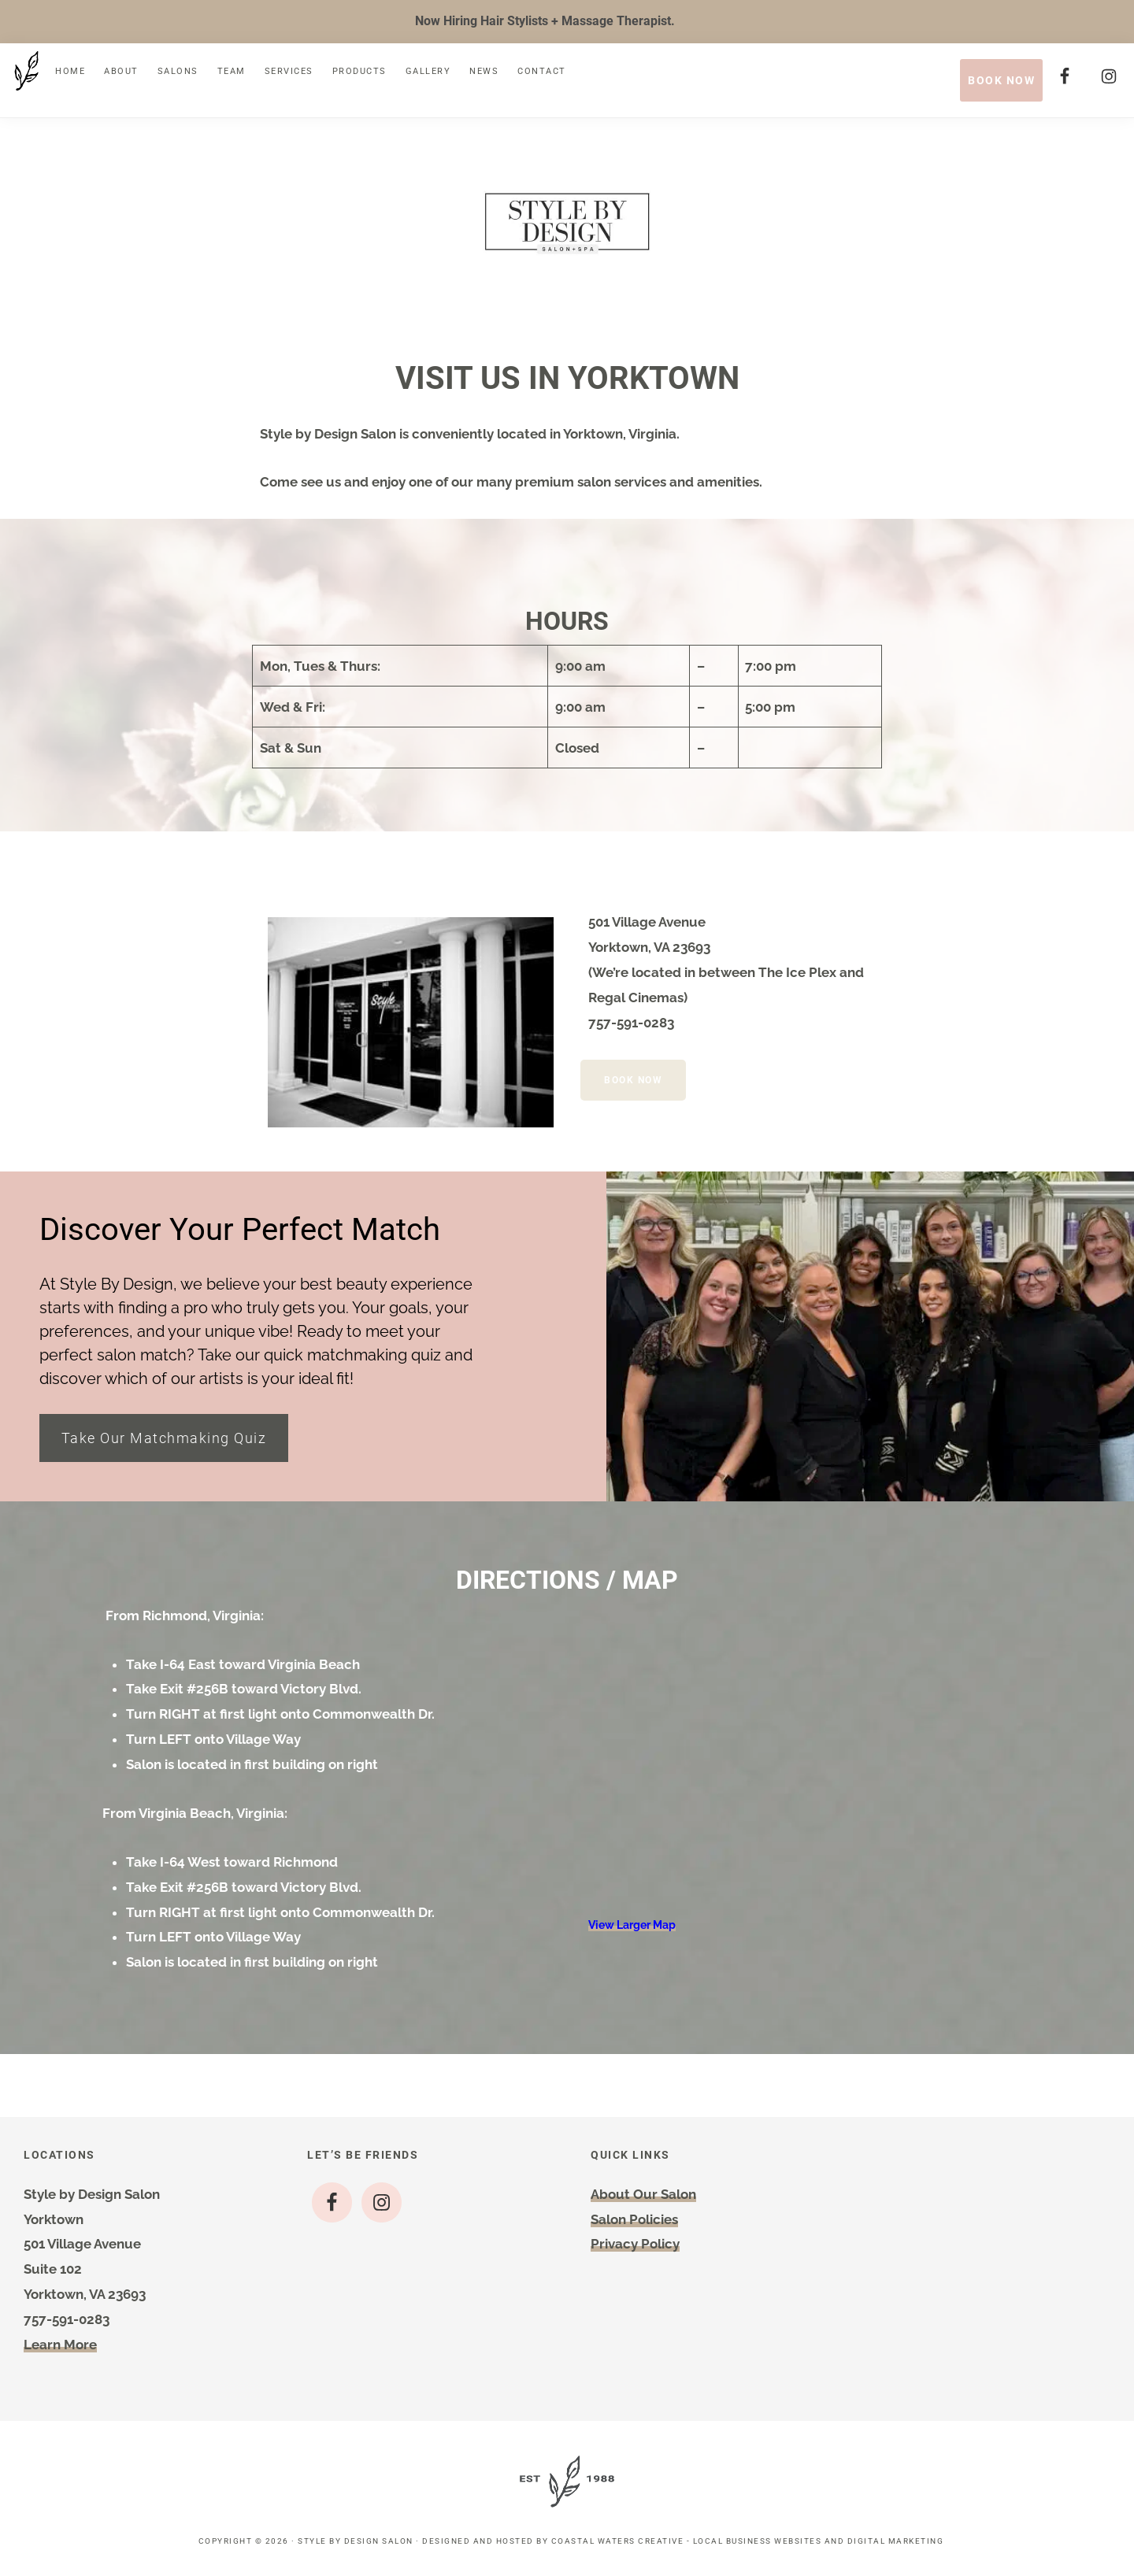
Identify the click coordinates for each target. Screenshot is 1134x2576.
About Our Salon (643, 2200)
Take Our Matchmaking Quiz (166, 1442)
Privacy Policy (635, 2249)
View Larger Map (632, 1930)
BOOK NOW (1001, 80)
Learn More (60, 2350)
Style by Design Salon (355, 2546)
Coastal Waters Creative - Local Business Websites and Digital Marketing (747, 2546)
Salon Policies (634, 2225)
